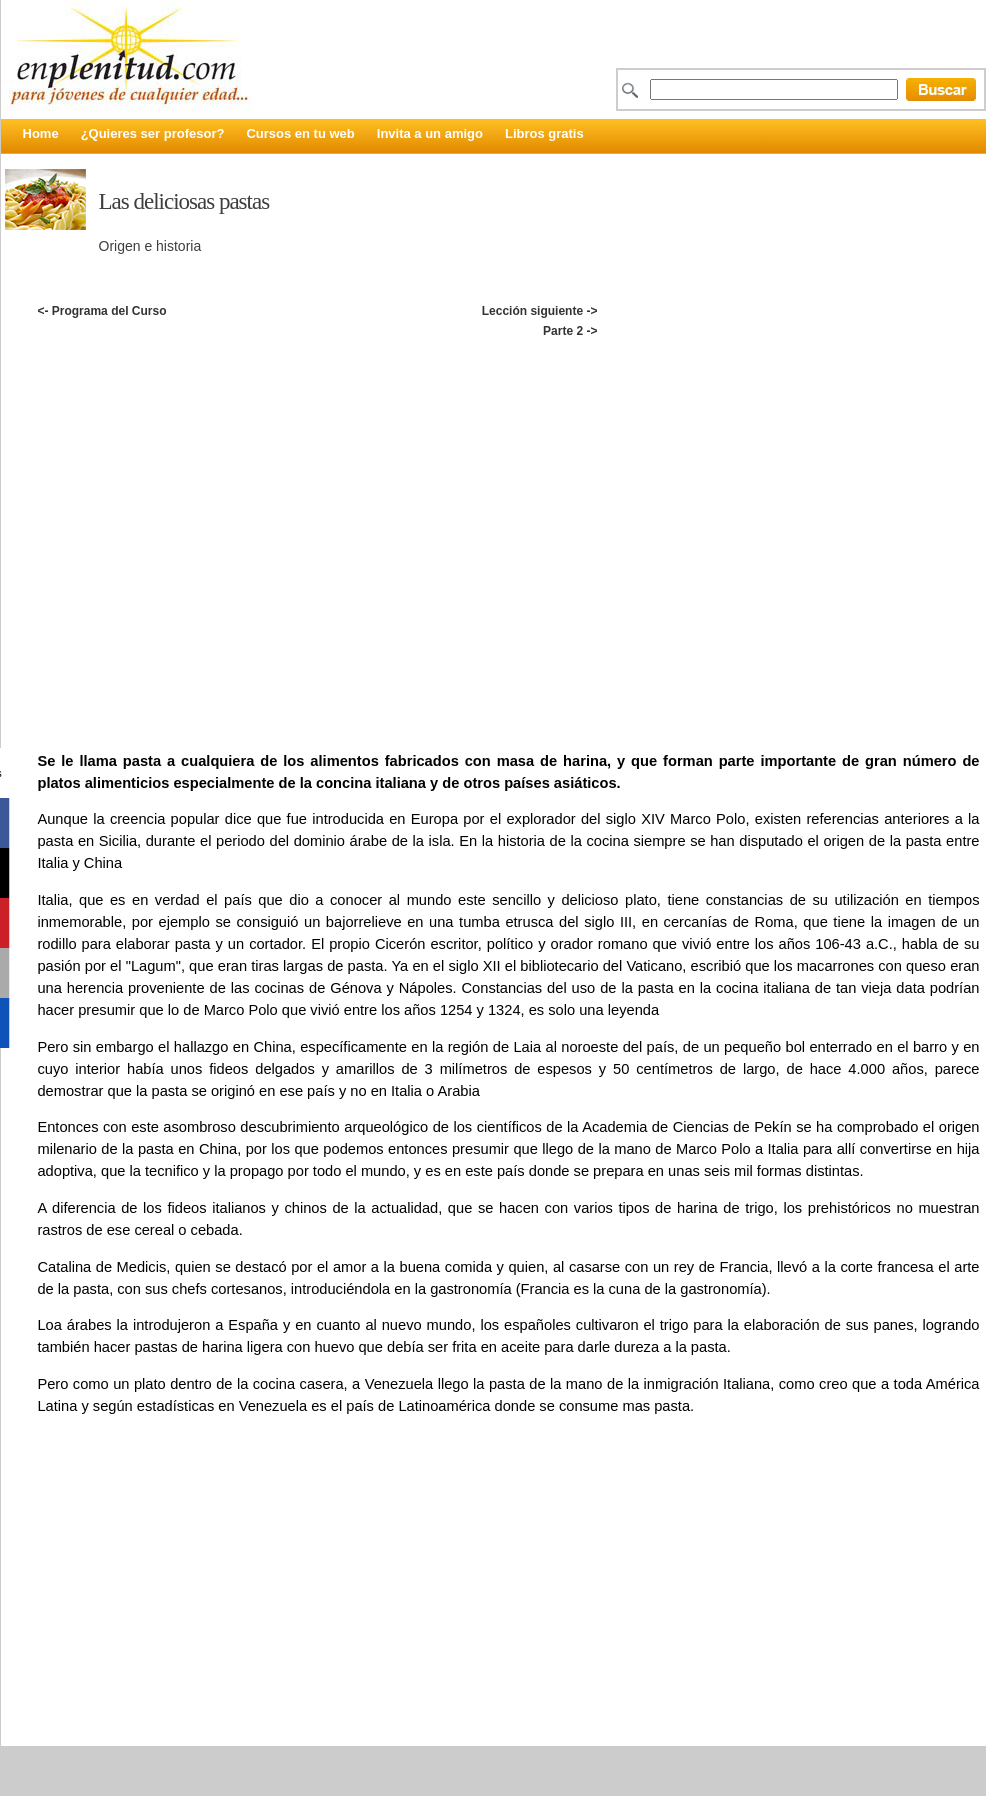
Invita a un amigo (430, 133)
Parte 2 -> (570, 331)
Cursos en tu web (300, 133)
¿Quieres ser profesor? (153, 133)
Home (41, 133)
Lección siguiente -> (540, 311)
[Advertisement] (205, 523)
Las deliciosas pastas (184, 201)
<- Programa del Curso (101, 311)
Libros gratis (544, 133)
